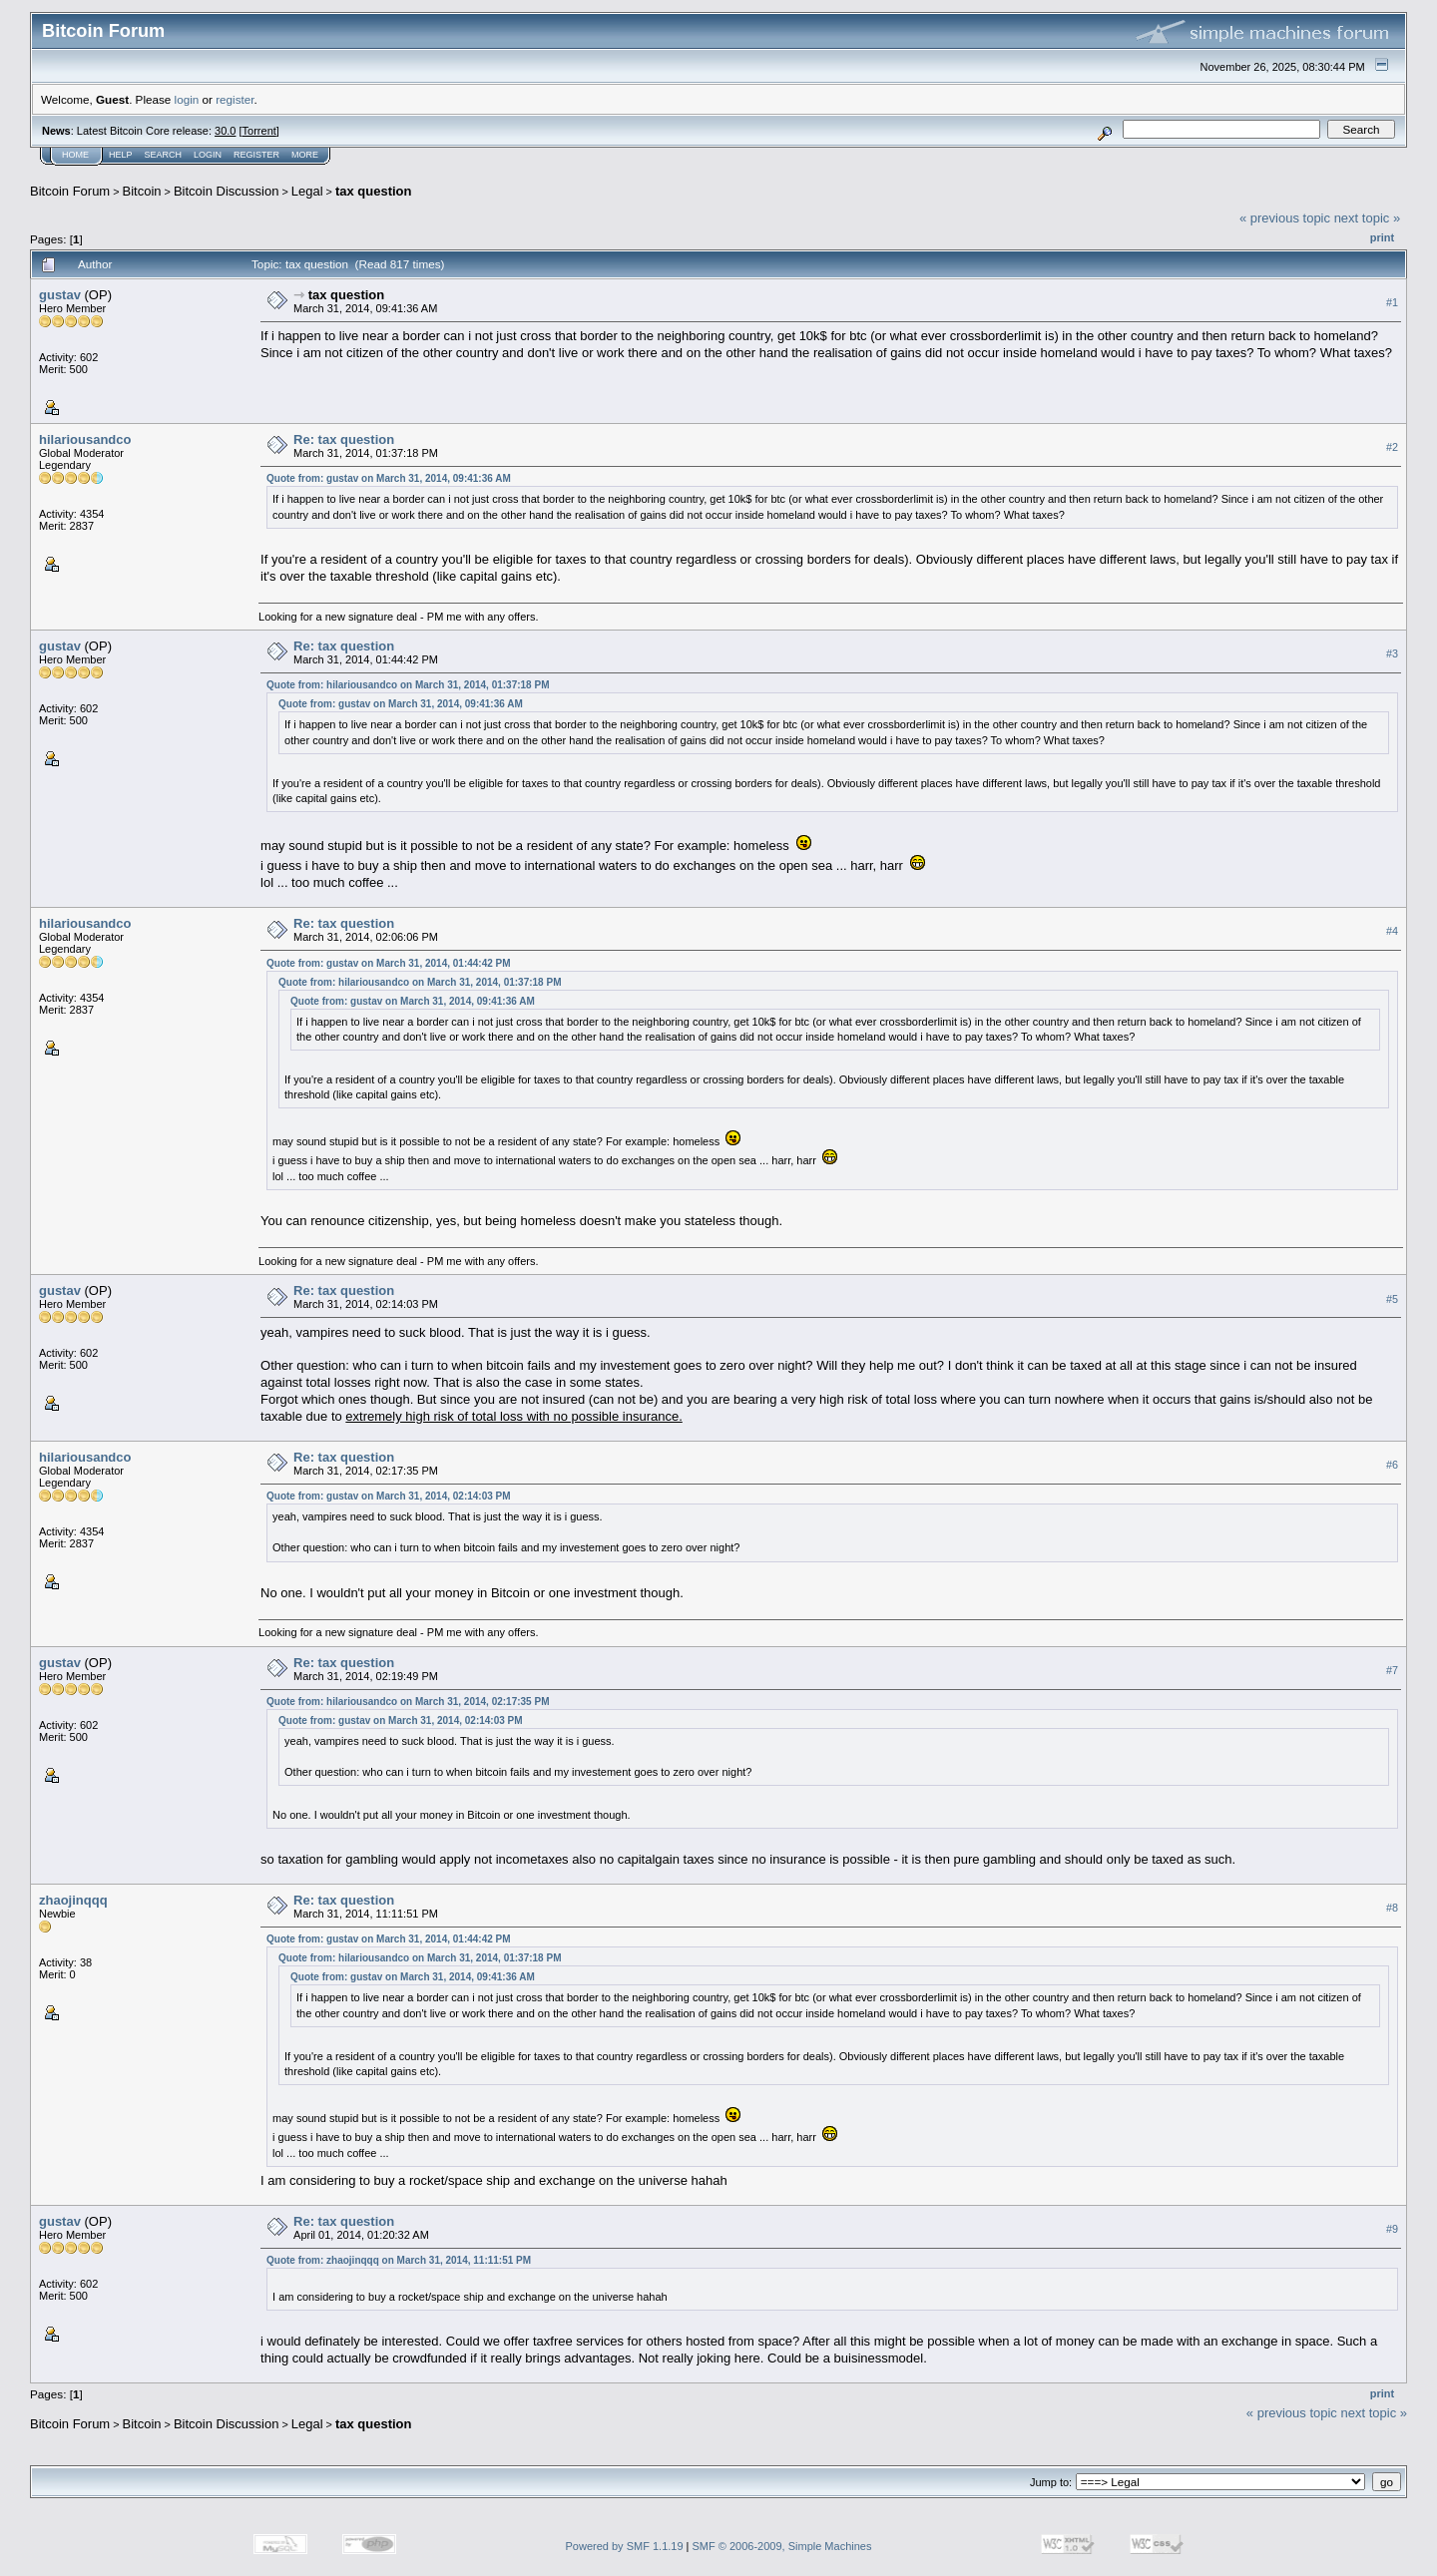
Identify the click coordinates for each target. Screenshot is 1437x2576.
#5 (1392, 1299)
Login (208, 155)
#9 (1392, 2229)
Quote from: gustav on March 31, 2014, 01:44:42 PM (388, 963)
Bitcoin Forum (70, 191)
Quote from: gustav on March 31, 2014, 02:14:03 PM (388, 1496)
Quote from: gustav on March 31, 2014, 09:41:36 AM (388, 478)
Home (75, 155)
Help (121, 155)
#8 (1392, 1908)
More (304, 155)
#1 (1392, 302)
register (234, 99)
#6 (1392, 1466)
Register (256, 155)
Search (164, 155)
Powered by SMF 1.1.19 (625, 2546)
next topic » (1367, 218)
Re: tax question (343, 439)
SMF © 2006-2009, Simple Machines (782, 2546)
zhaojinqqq (73, 1900)
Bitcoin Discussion (226, 191)
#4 (1392, 932)
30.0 (225, 131)
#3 (1392, 654)
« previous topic (1284, 218)
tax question (373, 191)
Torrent (259, 131)
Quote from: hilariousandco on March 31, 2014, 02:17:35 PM (407, 1701)
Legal (307, 191)
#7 (1392, 1670)
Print (1382, 237)
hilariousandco (85, 439)
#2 (1392, 447)
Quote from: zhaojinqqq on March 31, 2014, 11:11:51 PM (398, 2260)
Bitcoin (142, 191)
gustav (60, 294)
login (187, 99)
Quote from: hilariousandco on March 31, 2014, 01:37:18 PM (407, 684)
